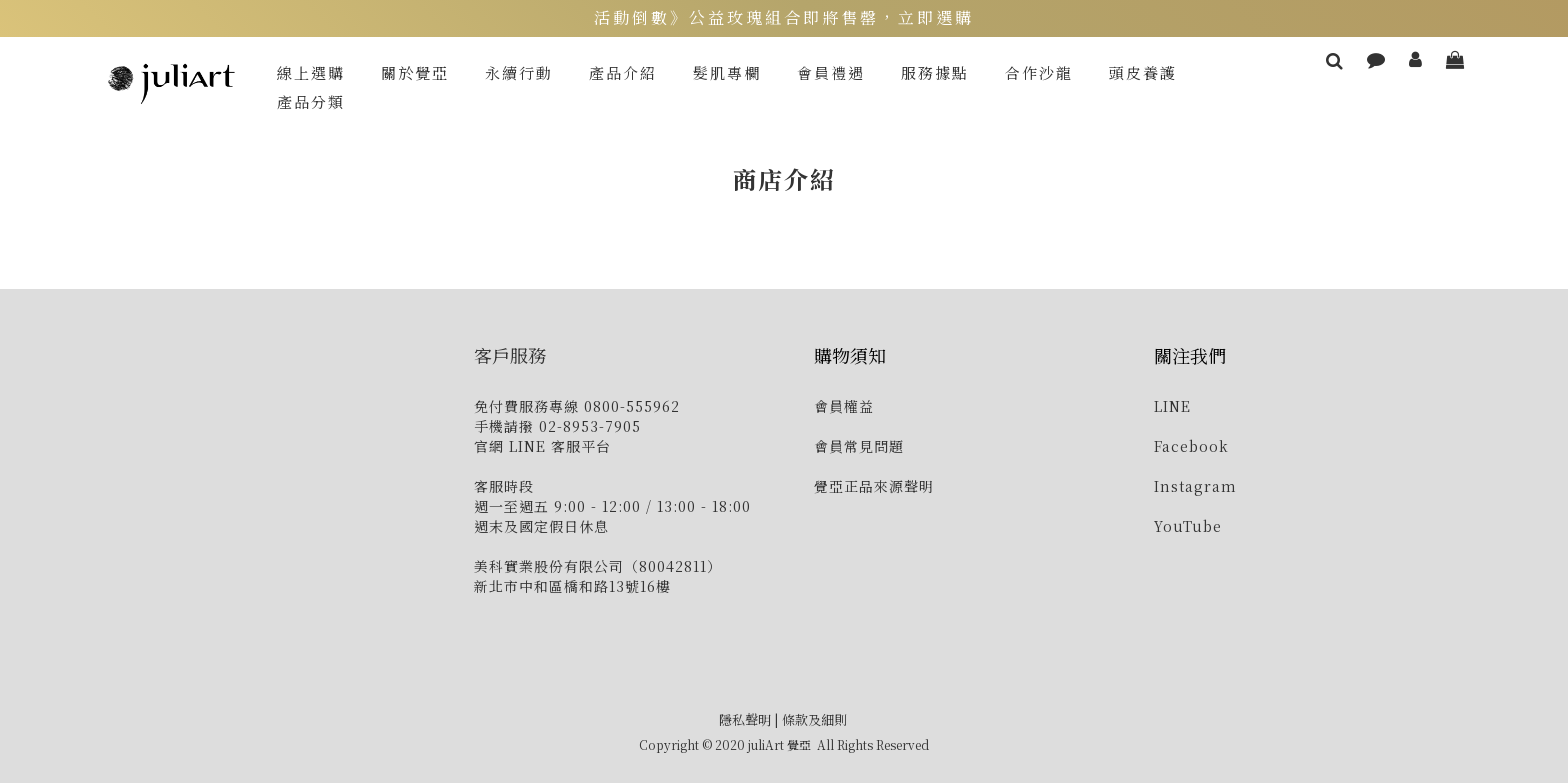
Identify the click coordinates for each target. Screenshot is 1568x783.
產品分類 (311, 101)
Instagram (1195, 486)
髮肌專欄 (727, 72)
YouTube (1188, 526)
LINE (1172, 406)
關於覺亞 (415, 72)
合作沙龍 (1039, 72)
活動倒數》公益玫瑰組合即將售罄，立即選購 (784, 18)
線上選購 (311, 72)
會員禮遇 (831, 72)
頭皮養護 (1143, 72)
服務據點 (935, 72)
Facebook (1191, 446)
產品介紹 (623, 72)
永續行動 (519, 72)
